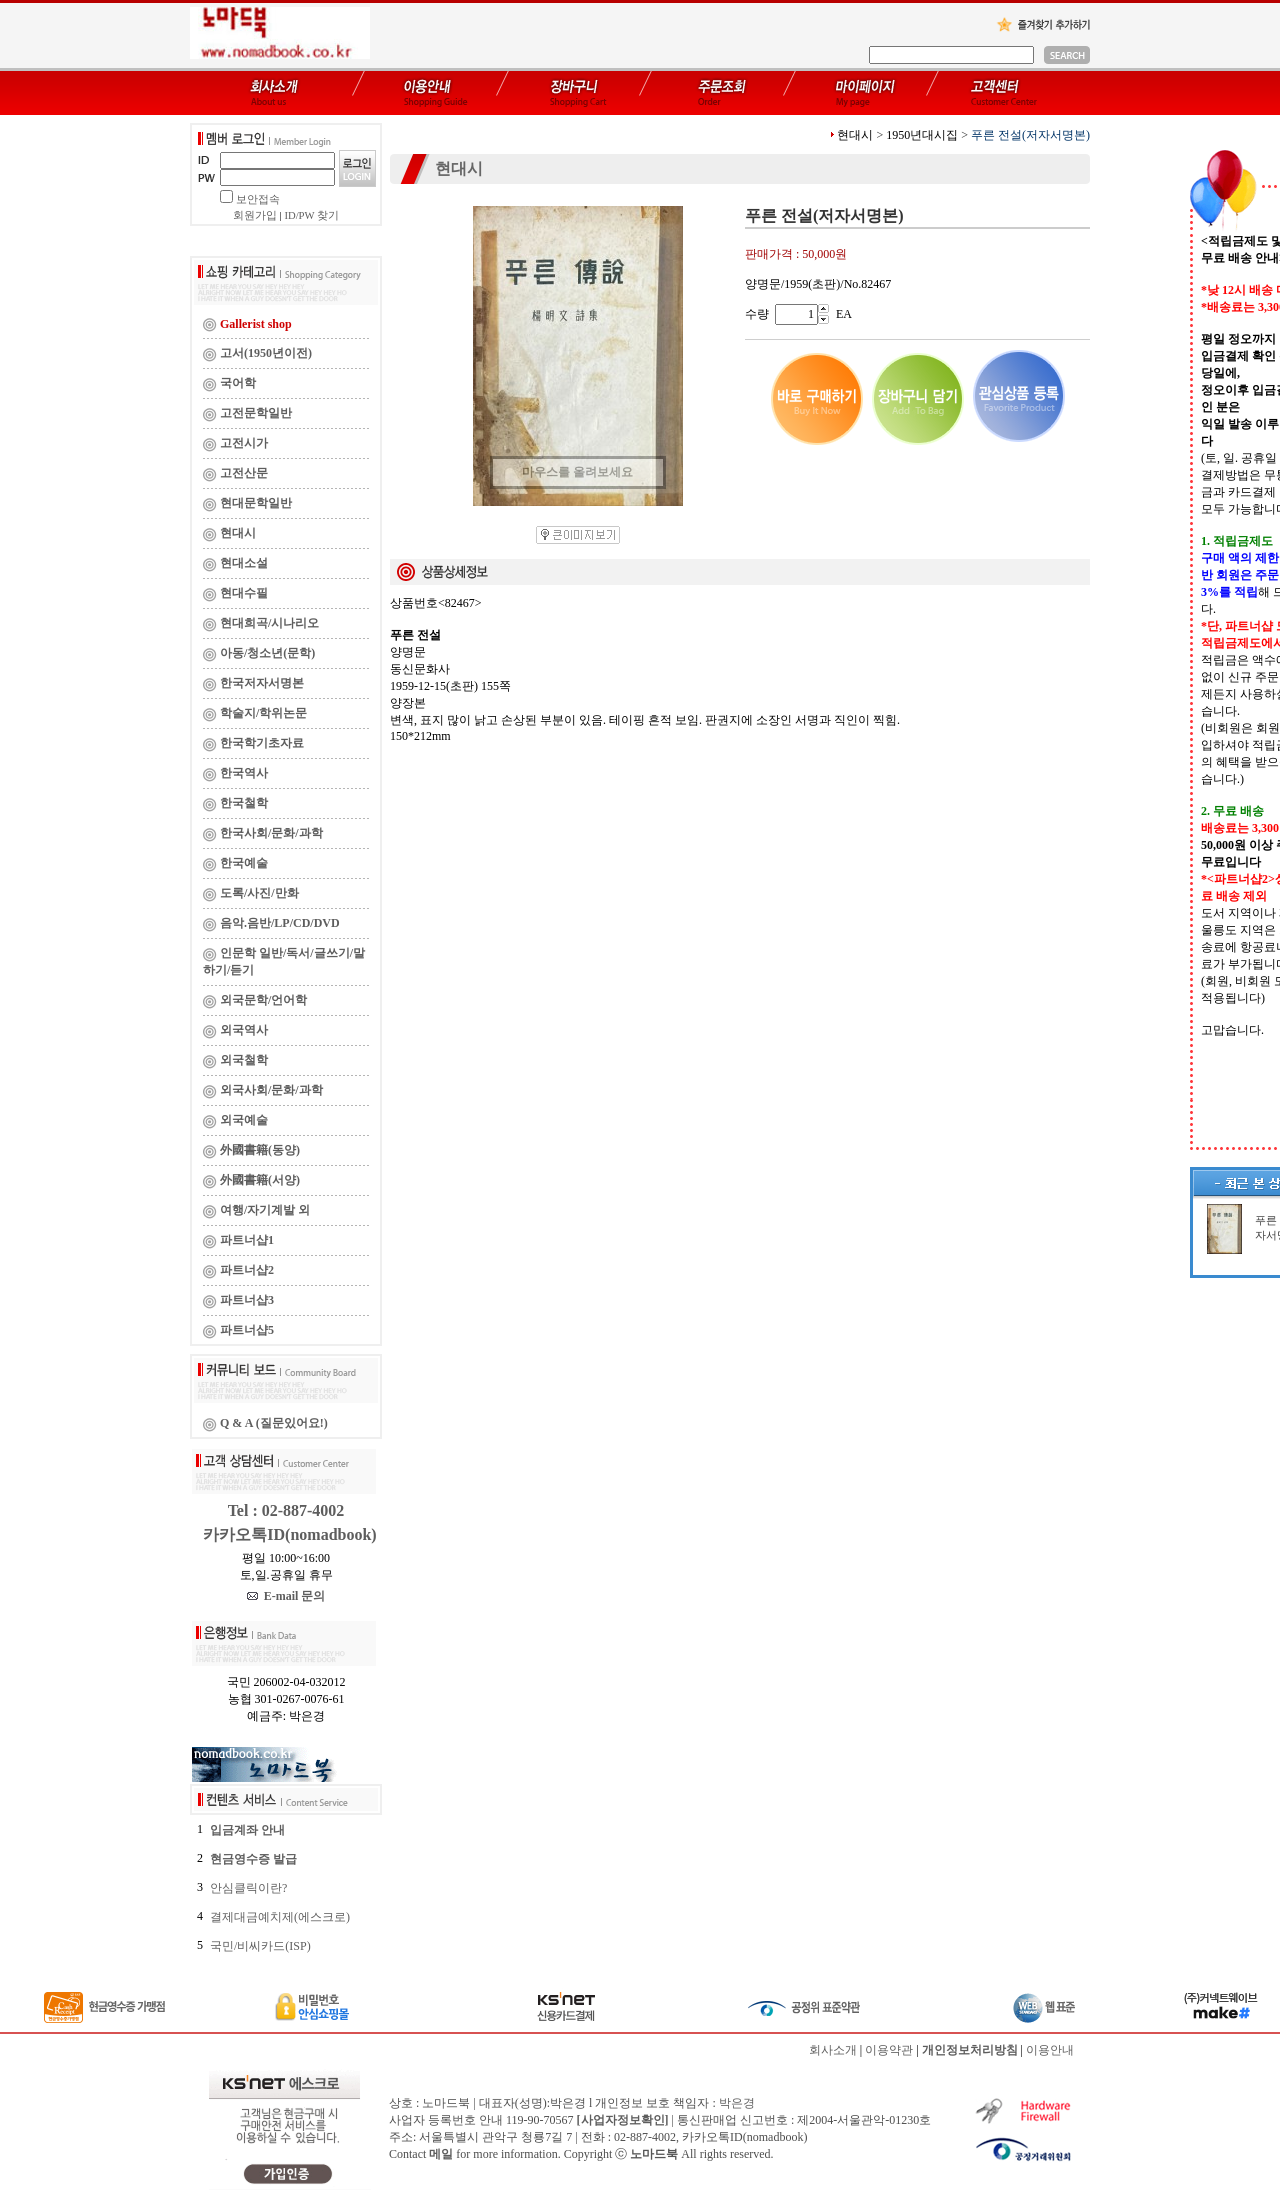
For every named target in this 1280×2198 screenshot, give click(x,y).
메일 (441, 2154)
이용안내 (1050, 2050)
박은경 (737, 2103)
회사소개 (833, 2050)
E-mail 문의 (286, 1596)
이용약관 (889, 2050)
